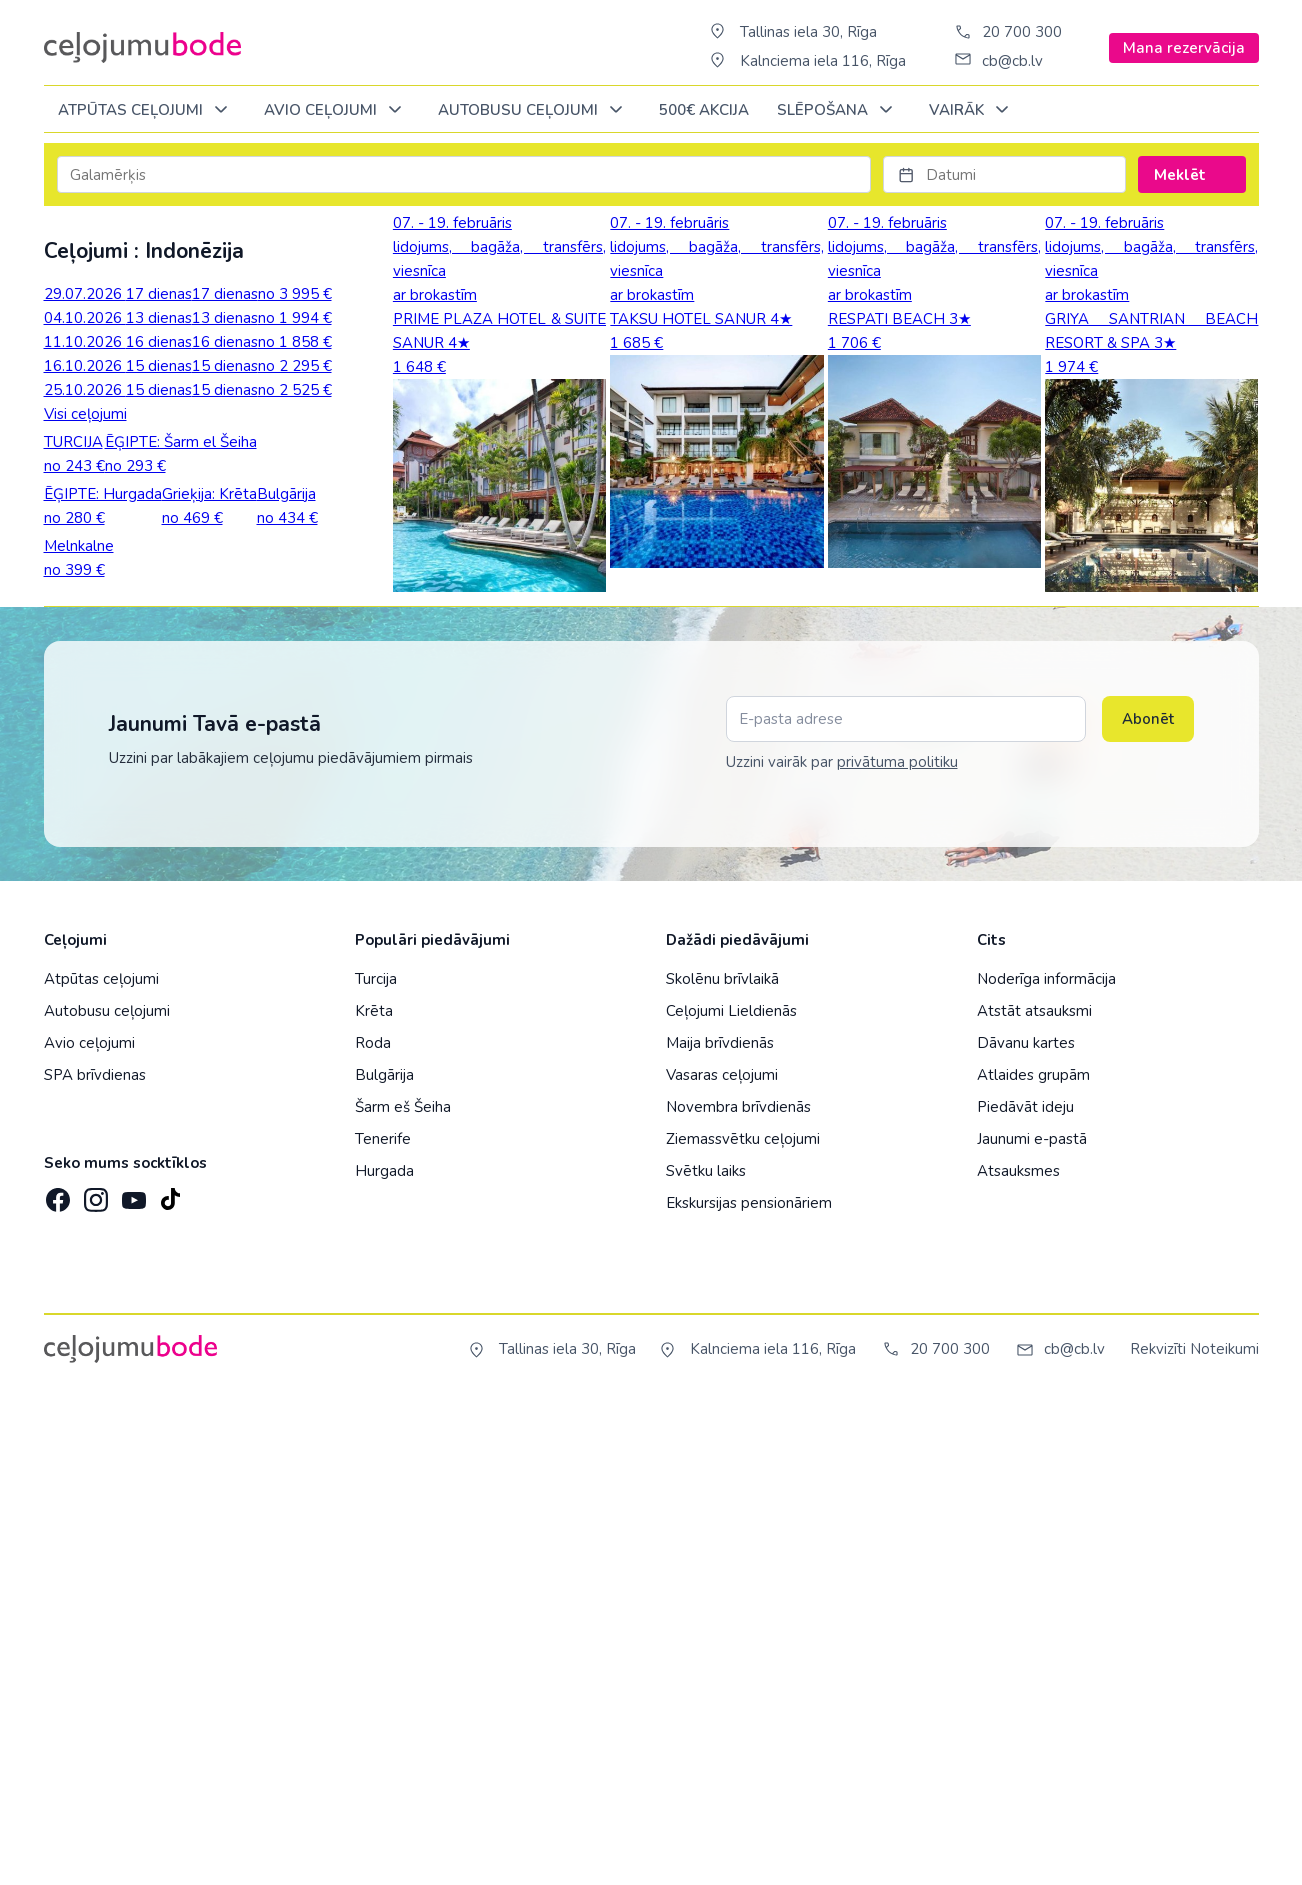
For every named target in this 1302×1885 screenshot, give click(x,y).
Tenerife (383, 1621)
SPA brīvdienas (95, 1557)
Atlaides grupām (1033, 1557)
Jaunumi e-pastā (1032, 1621)
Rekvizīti (1158, 1831)
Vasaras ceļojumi (722, 1557)
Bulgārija (384, 1557)
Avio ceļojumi (89, 1525)
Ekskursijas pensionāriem (749, 1685)
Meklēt (1191, 175)
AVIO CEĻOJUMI (336, 110)
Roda (373, 1525)
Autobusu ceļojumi (107, 1493)
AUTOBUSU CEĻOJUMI (534, 110)
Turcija (376, 1461)
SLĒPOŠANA (838, 110)
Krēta (374, 1493)
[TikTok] (170, 1675)
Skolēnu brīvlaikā (722, 1461)
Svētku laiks (706, 1653)
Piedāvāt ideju (1025, 1589)
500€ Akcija (704, 110)
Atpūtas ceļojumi (146, 110)
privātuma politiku (897, 1244)
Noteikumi (1224, 1831)
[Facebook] (56, 1675)
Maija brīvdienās (720, 1525)
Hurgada (384, 1653)
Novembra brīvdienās (738, 1589)
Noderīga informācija (1046, 1461)
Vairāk (972, 110)
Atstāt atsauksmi (1034, 1493)
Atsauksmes (1018, 1653)
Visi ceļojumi (85, 414)
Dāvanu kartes (1026, 1525)
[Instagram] (94, 1675)
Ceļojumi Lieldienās (731, 1493)
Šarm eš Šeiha (403, 1589)
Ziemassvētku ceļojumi (743, 1621)
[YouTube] (132, 1675)
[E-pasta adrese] (906, 1201)
